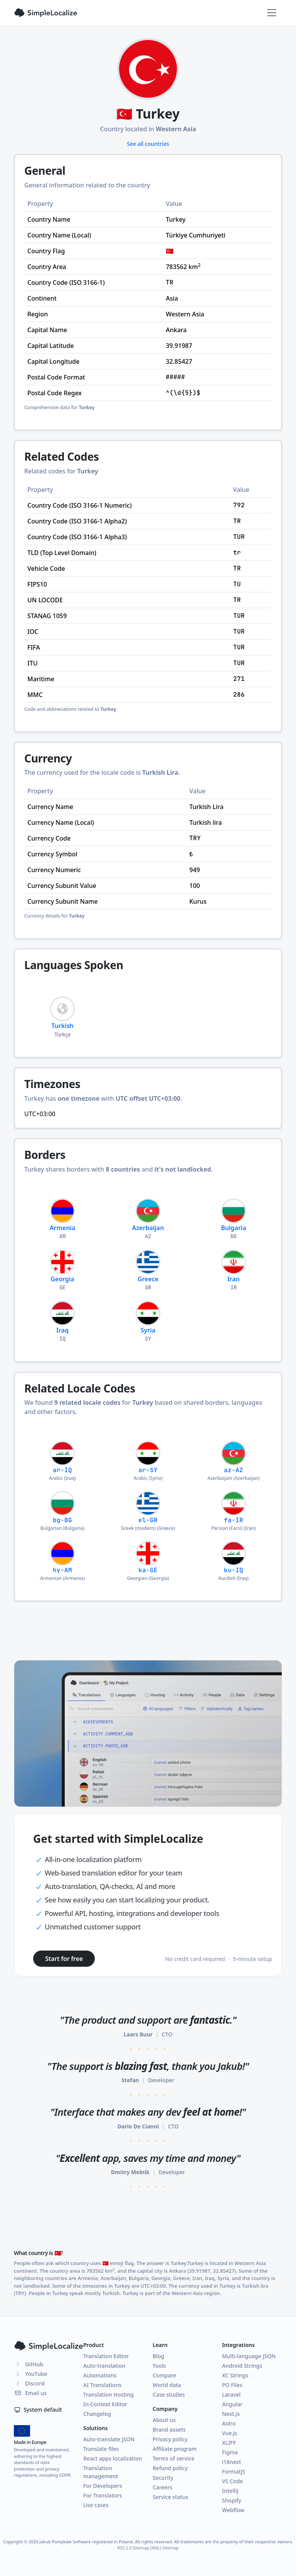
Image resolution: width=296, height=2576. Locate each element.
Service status (170, 2497)
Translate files (101, 2448)
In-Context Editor (105, 2404)
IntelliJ (230, 2490)
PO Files (232, 2385)
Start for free (64, 1958)
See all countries (148, 143)
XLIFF (229, 2442)
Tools (159, 2365)
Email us (30, 2393)
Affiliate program (175, 2448)
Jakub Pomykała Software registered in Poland (86, 2541)
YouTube (30, 2373)
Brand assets (169, 2429)
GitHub (28, 2364)
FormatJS (233, 2471)
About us (164, 2420)
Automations (99, 2375)
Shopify (231, 2500)
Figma (230, 2452)
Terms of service (174, 2458)
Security (163, 2477)
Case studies (169, 2394)
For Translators (102, 2495)
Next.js (231, 2413)
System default (38, 2409)
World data (167, 2385)
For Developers (102, 2485)
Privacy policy (170, 2439)
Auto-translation (104, 2365)
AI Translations (102, 2385)
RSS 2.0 (124, 2548)
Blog (158, 2356)
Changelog (97, 2413)
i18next (231, 2462)
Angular (232, 2404)
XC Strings (235, 2375)
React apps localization (112, 2458)
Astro (229, 2423)
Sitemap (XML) (147, 2548)
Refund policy (170, 2468)
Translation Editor (106, 2356)
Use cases (95, 2505)
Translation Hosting (108, 2394)
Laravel (231, 2394)
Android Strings (242, 2365)
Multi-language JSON (249, 2356)
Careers (162, 2487)
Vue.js (229, 2433)
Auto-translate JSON (109, 2439)
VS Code (232, 2481)
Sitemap (170, 2548)
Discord (29, 2383)
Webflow (233, 2510)
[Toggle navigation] (271, 12)
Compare (164, 2375)
